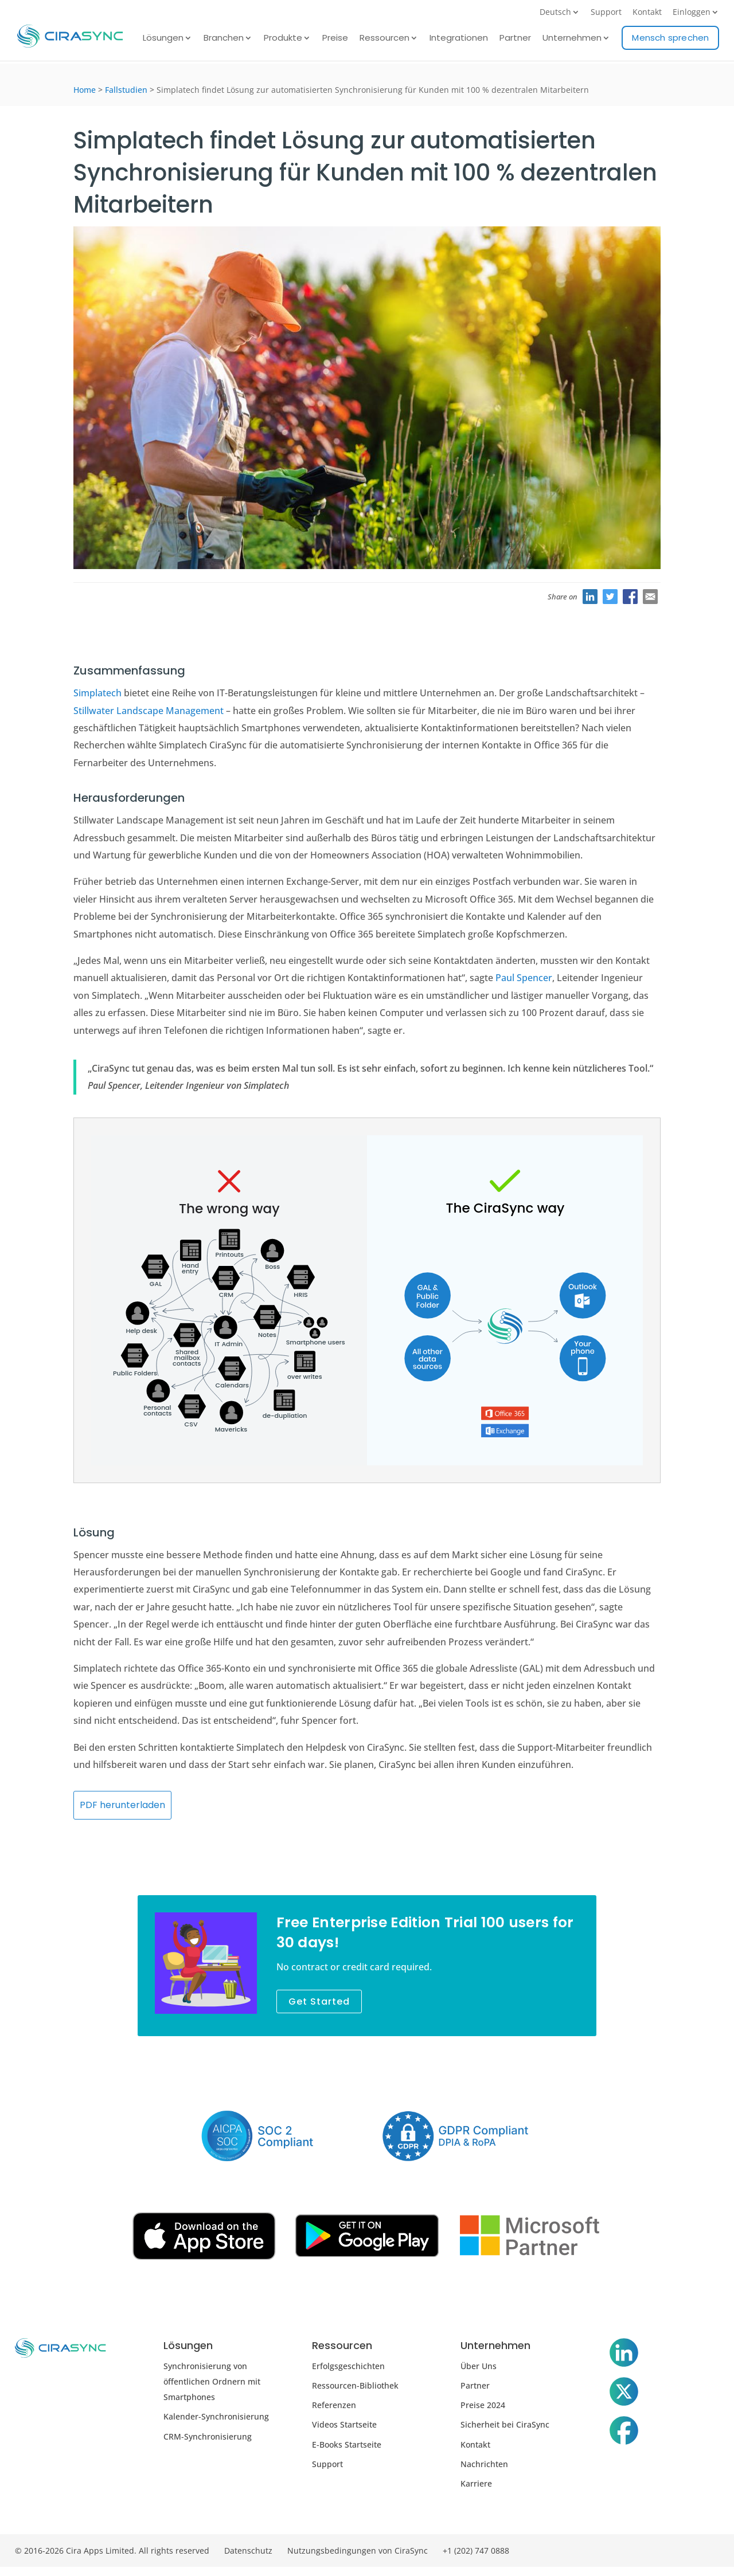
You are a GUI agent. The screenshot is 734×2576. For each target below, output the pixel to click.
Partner (515, 39)
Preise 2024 (482, 2404)
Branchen (224, 39)
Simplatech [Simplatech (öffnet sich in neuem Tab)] (97, 693)
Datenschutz (248, 2550)
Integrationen (459, 39)
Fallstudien (126, 89)
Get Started (319, 2001)
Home (84, 89)
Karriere (476, 2483)
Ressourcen (384, 39)
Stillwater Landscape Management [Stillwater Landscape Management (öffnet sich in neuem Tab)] (148, 710)
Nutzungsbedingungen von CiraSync (357, 2550)
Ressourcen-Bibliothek (355, 2385)
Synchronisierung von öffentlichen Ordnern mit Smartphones (211, 2381)
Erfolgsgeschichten (348, 2366)
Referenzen (334, 2404)
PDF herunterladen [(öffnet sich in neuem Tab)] (122, 1805)
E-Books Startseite (346, 2444)
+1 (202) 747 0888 (476, 2550)
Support (606, 12)
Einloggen (691, 12)
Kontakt (647, 12)
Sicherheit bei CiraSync (504, 2424)
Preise (335, 39)
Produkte (283, 39)
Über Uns (478, 2366)
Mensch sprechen (670, 38)
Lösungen (163, 39)
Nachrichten (484, 2464)
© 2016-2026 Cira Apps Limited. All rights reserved (112, 2550)
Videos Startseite (344, 2424)
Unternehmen (572, 39)
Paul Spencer (523, 977)
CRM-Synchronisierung (207, 2436)
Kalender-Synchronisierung (216, 2416)
